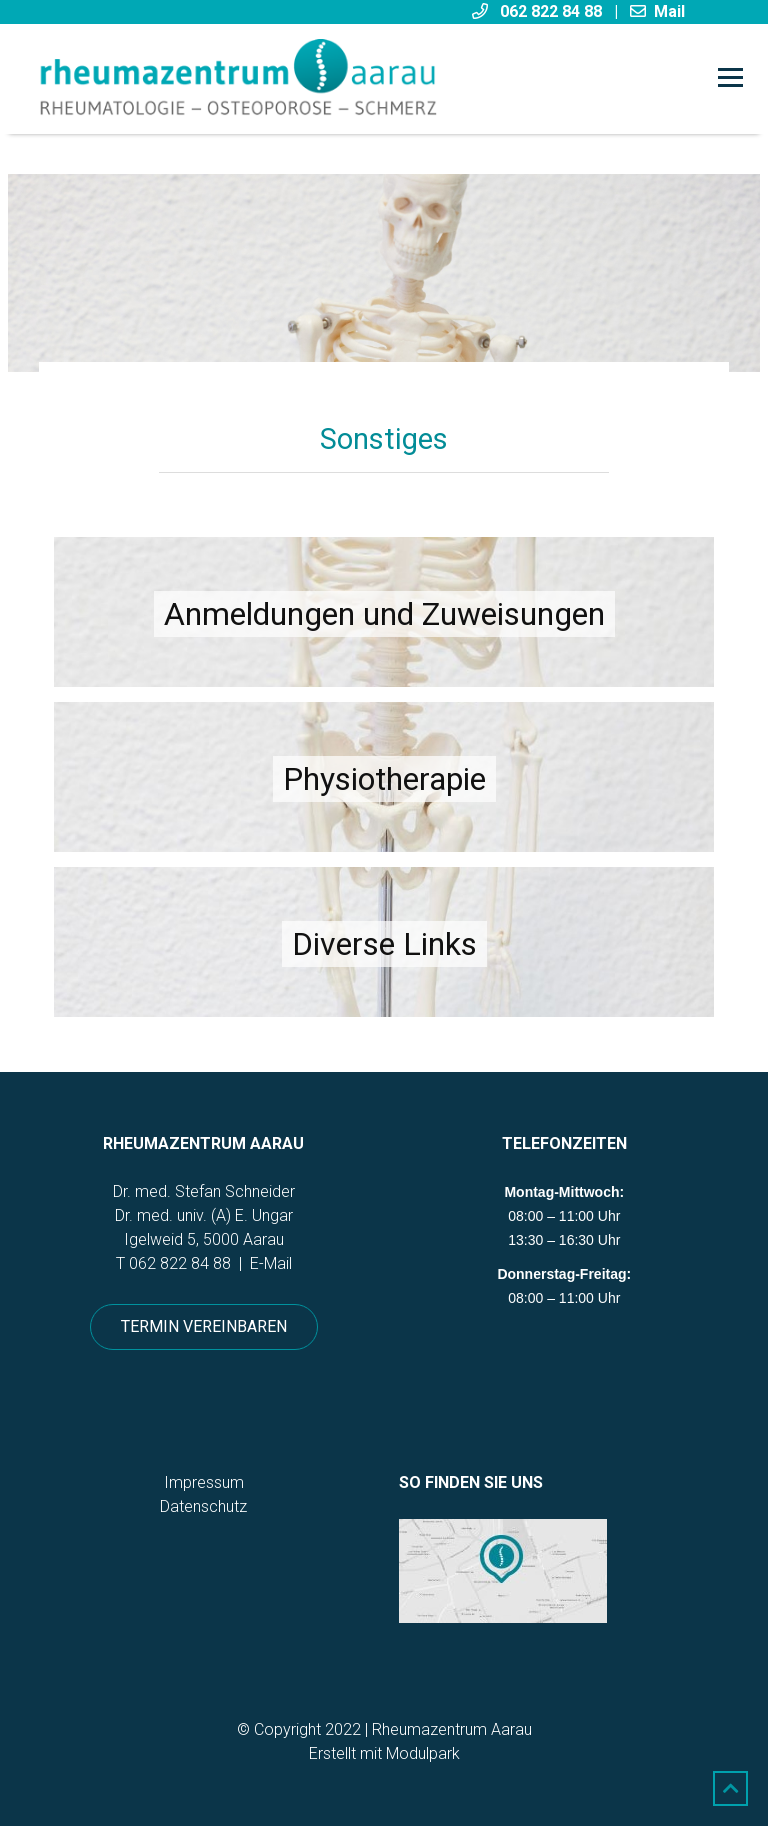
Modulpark (423, 1753)
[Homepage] (314, 79)
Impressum (204, 1482)
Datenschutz (203, 1506)
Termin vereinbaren (204, 1326)
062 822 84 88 (180, 1263)
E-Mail (271, 1263)
